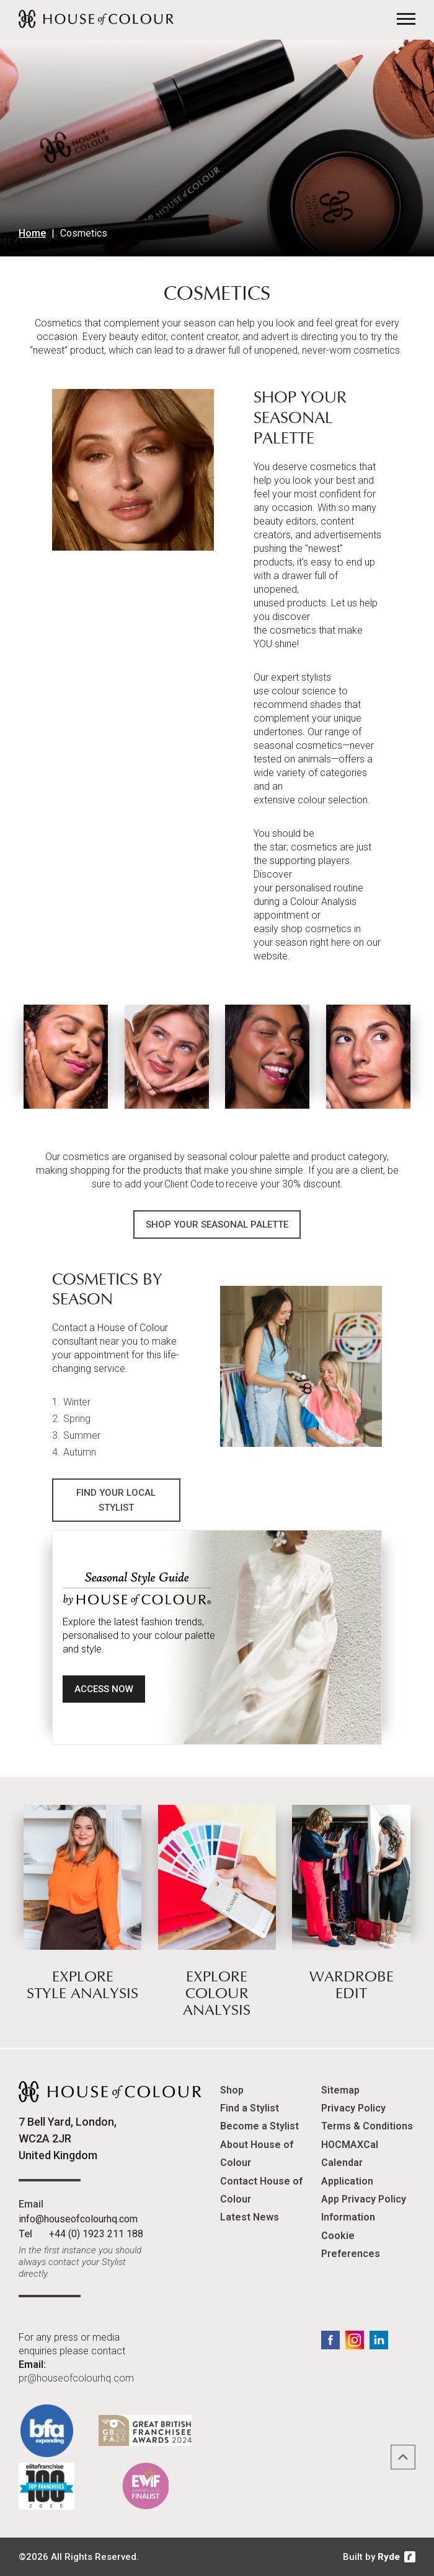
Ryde (389, 2556)
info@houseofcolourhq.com (78, 2219)
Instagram (354, 2340)
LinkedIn (379, 2340)
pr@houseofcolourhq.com (76, 2378)
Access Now (103, 1689)
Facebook (330, 2340)
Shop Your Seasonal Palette (217, 1224)
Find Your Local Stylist (116, 1500)
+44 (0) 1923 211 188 (96, 2234)
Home (32, 233)
